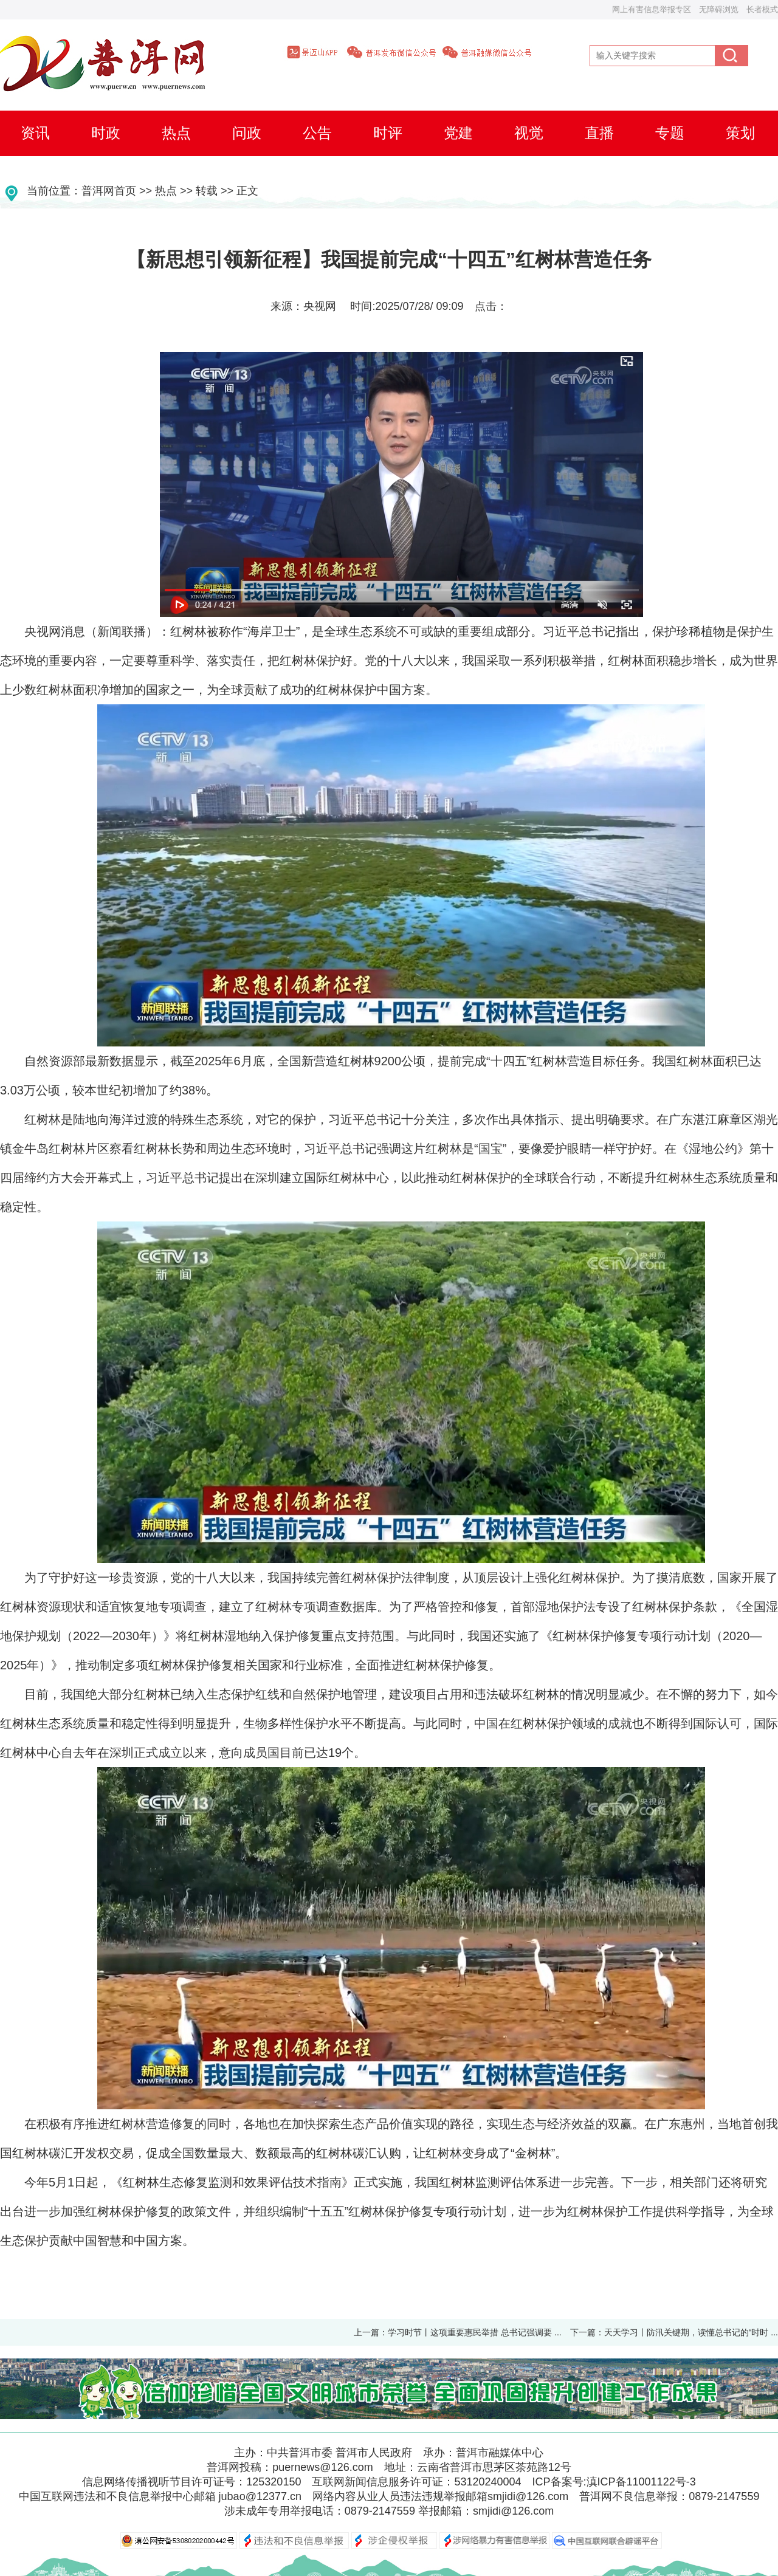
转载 (207, 191)
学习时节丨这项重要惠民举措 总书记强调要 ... (474, 2332)
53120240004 (487, 2482)
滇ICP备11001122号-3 (641, 2482)
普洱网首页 (108, 191)
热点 (166, 191)
